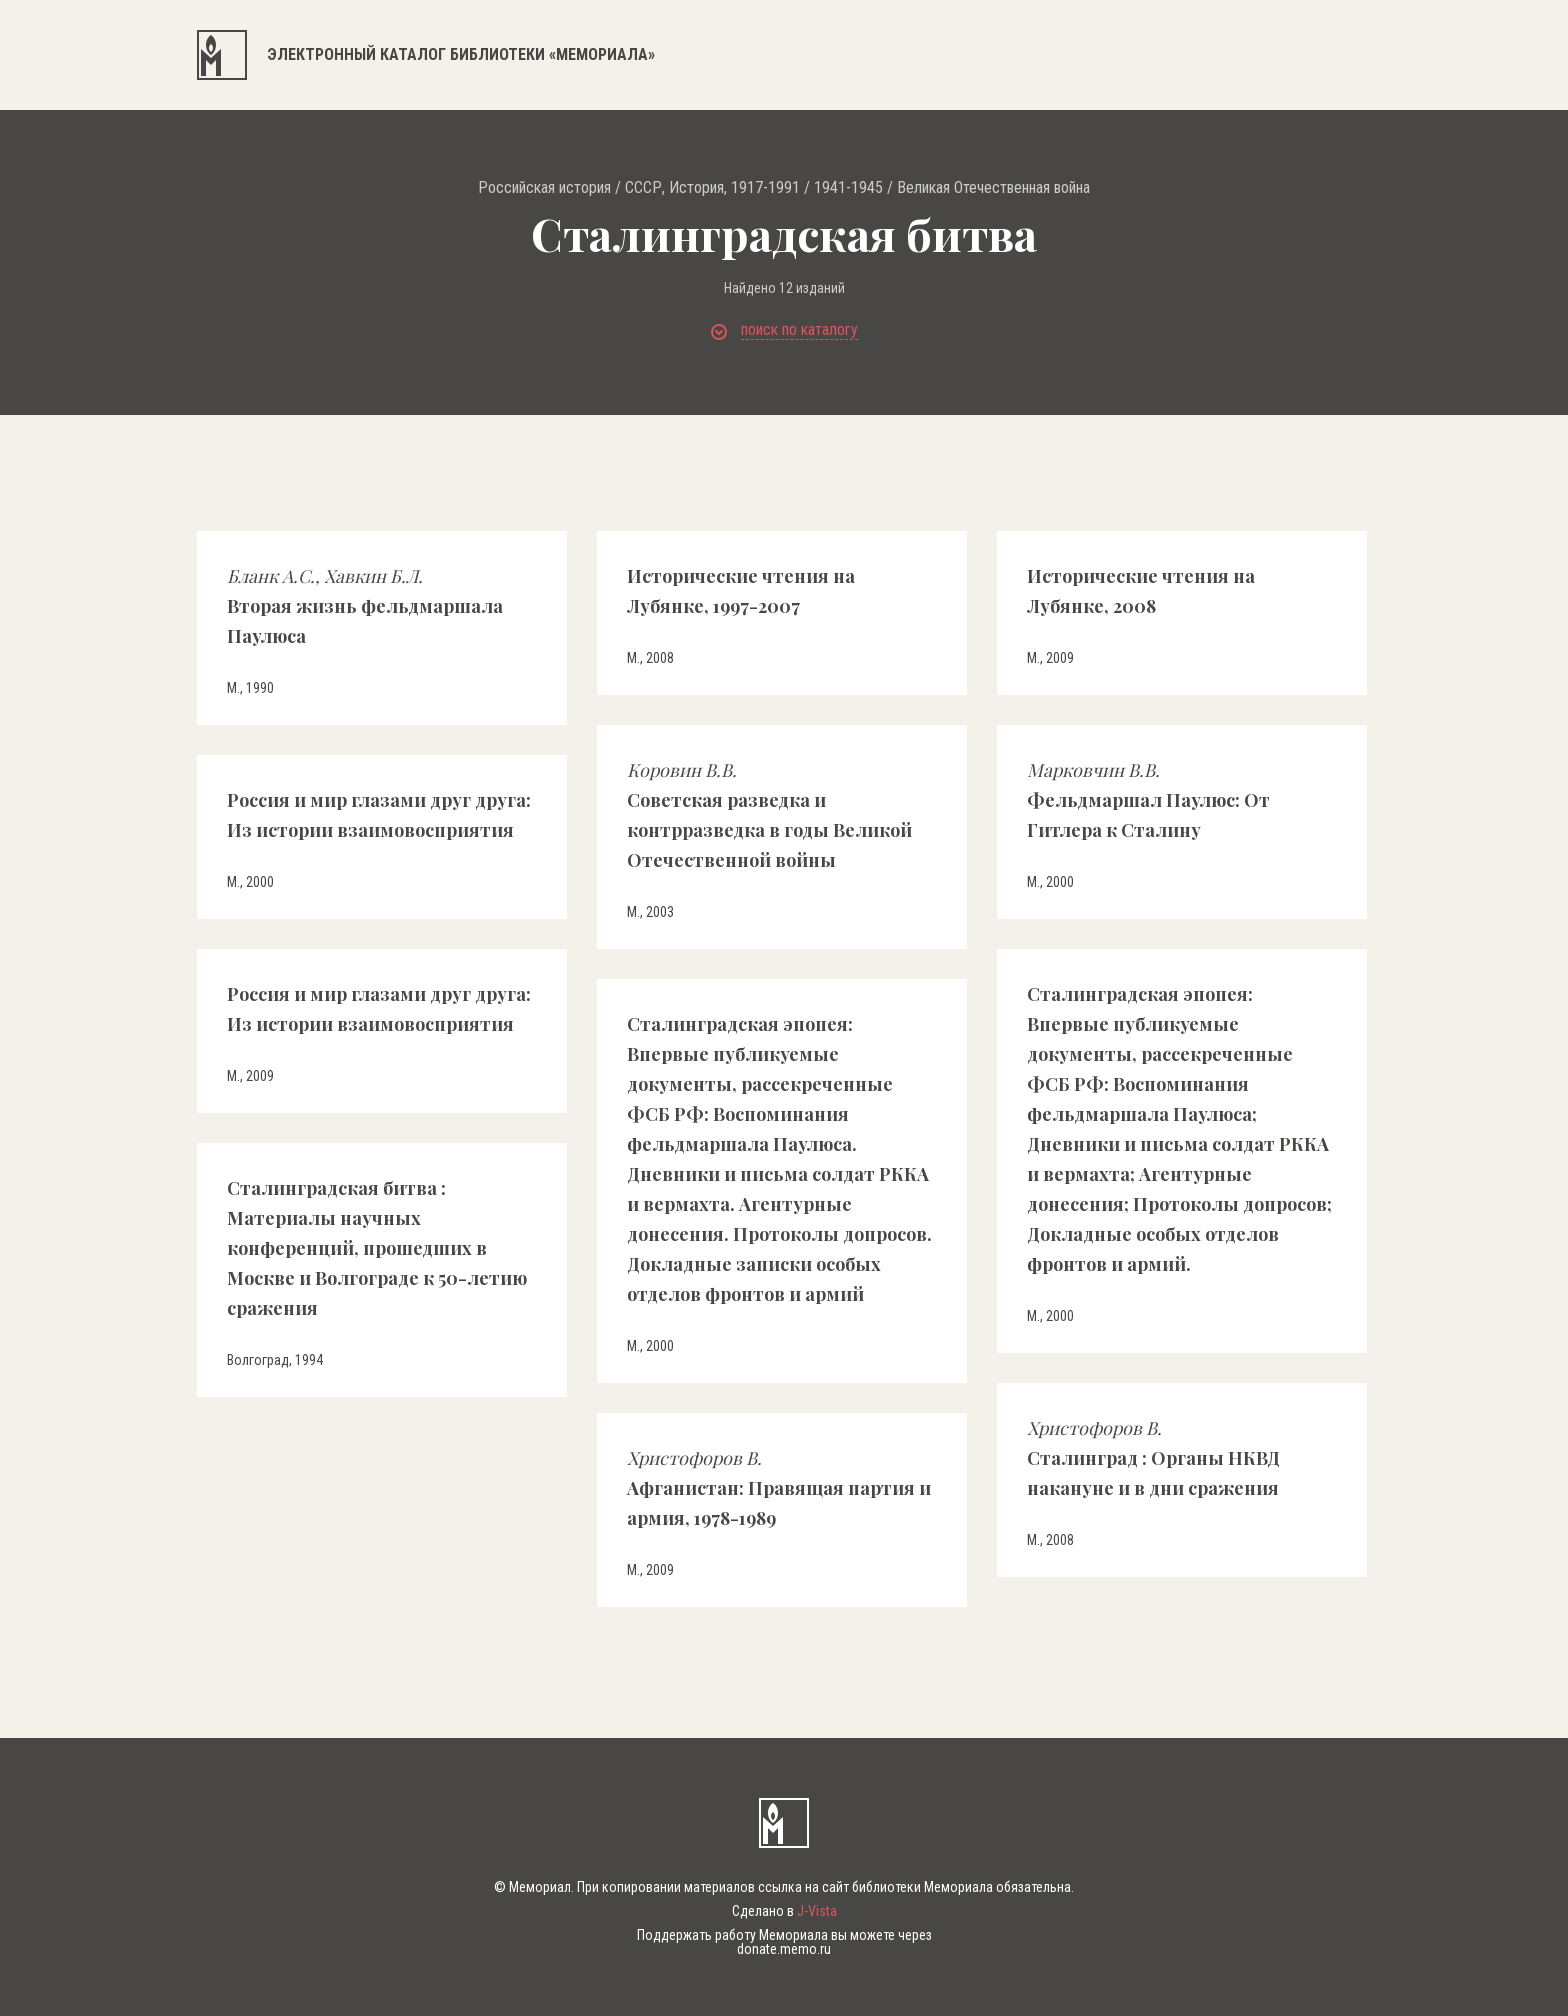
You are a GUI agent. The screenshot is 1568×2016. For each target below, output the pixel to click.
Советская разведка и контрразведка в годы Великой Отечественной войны (769, 815)
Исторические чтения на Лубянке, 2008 (1141, 591)
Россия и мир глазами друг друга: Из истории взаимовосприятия (379, 815)
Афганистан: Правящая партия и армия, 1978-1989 (779, 1488)
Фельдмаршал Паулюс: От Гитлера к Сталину (1148, 800)
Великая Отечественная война (993, 188)
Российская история (544, 188)
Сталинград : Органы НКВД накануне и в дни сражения (1153, 1458)
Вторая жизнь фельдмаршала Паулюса (365, 606)
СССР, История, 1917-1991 (712, 188)
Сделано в (784, 1911)
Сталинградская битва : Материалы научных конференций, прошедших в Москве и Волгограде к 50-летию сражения (377, 1248)
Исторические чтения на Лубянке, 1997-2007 (741, 591)
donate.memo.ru (784, 1949)
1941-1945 (848, 188)
